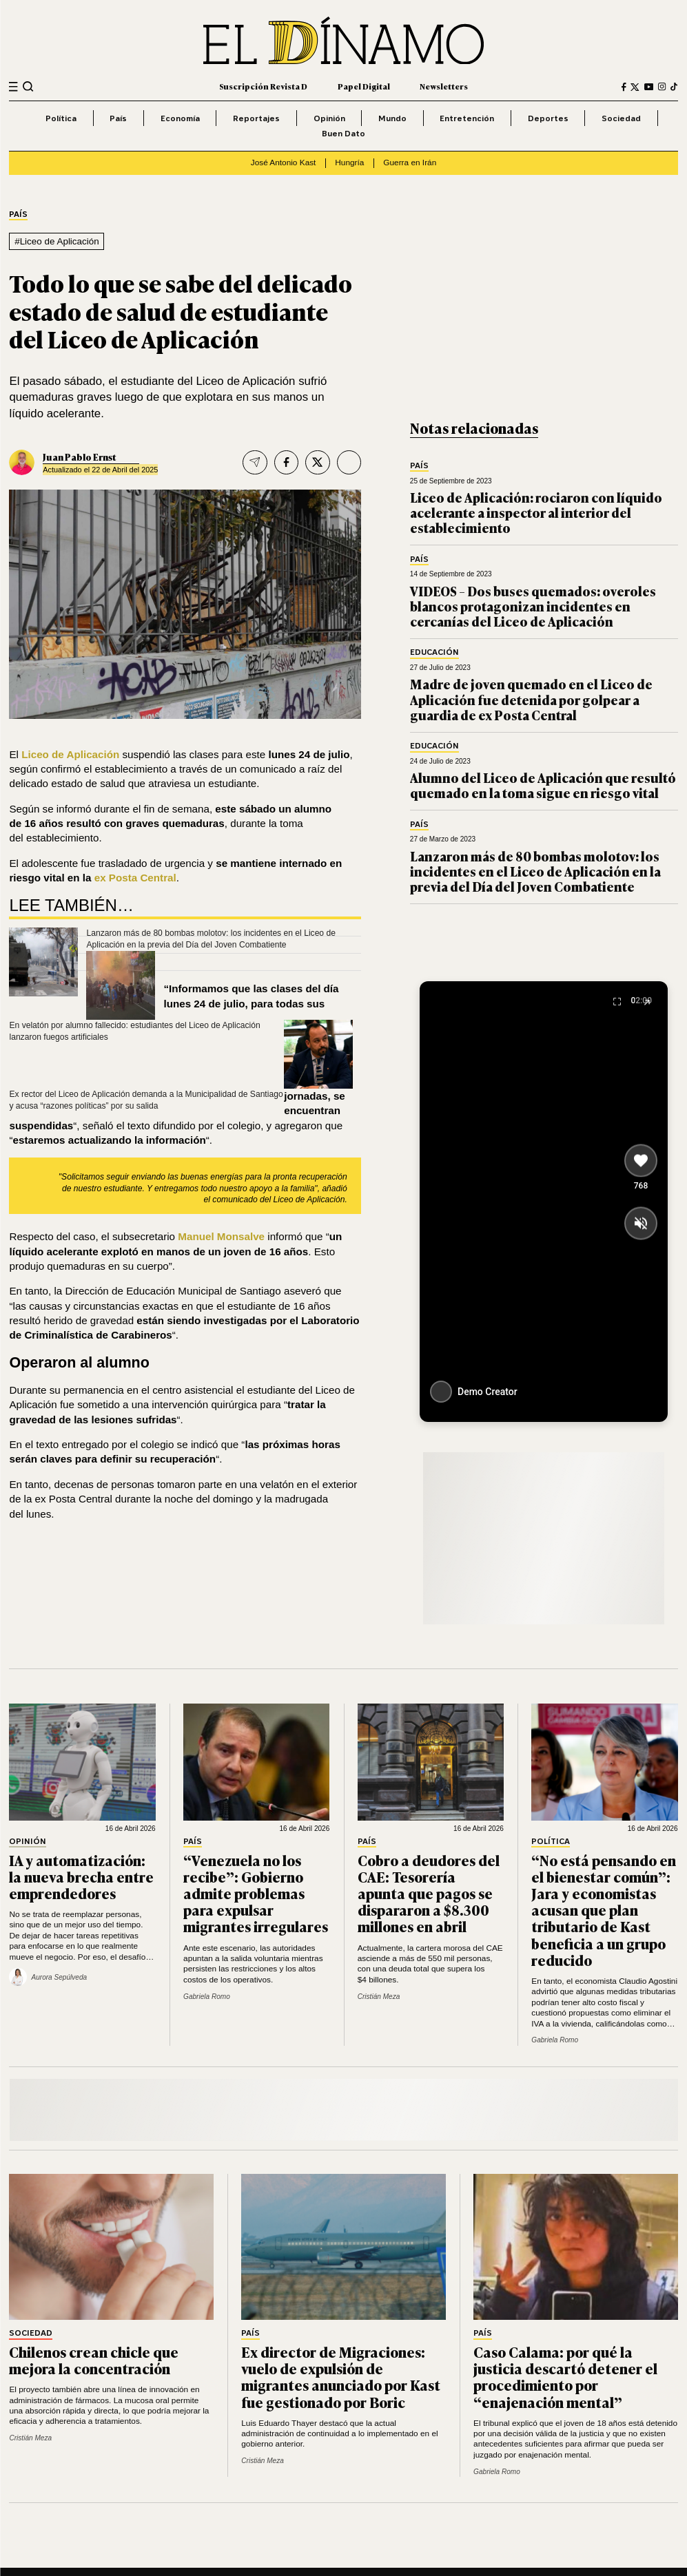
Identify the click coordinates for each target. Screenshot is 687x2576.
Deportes (548, 118)
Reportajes (256, 118)
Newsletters (444, 86)
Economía (180, 118)
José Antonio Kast (283, 162)
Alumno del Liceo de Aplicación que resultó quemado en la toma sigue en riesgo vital (543, 785)
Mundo (392, 118)
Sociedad (621, 118)
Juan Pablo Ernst (79, 456)
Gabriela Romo (206, 1996)
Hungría (349, 162)
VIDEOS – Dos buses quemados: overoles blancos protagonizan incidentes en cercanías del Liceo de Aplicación (533, 606)
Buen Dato (343, 133)
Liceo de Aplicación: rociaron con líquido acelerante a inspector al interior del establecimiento (536, 513)
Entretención (467, 118)
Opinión (329, 118)
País (118, 118)
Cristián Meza (379, 1996)
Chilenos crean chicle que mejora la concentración (93, 2359)
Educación (434, 652)
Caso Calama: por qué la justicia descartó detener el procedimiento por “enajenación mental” (565, 2376)
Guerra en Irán (409, 162)
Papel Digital (364, 86)
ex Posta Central (135, 877)
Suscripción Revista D (263, 86)
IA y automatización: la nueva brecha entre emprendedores (81, 1876)
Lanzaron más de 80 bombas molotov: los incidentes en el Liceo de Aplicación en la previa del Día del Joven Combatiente (535, 871)
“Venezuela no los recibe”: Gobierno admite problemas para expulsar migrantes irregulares (255, 1893)
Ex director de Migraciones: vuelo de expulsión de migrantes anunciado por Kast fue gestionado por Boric (340, 2376)
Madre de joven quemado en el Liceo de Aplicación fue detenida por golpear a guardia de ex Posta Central (531, 699)
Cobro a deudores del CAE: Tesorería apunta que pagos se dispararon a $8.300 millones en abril (429, 1893)
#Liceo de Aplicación (56, 241)
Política (60, 118)
